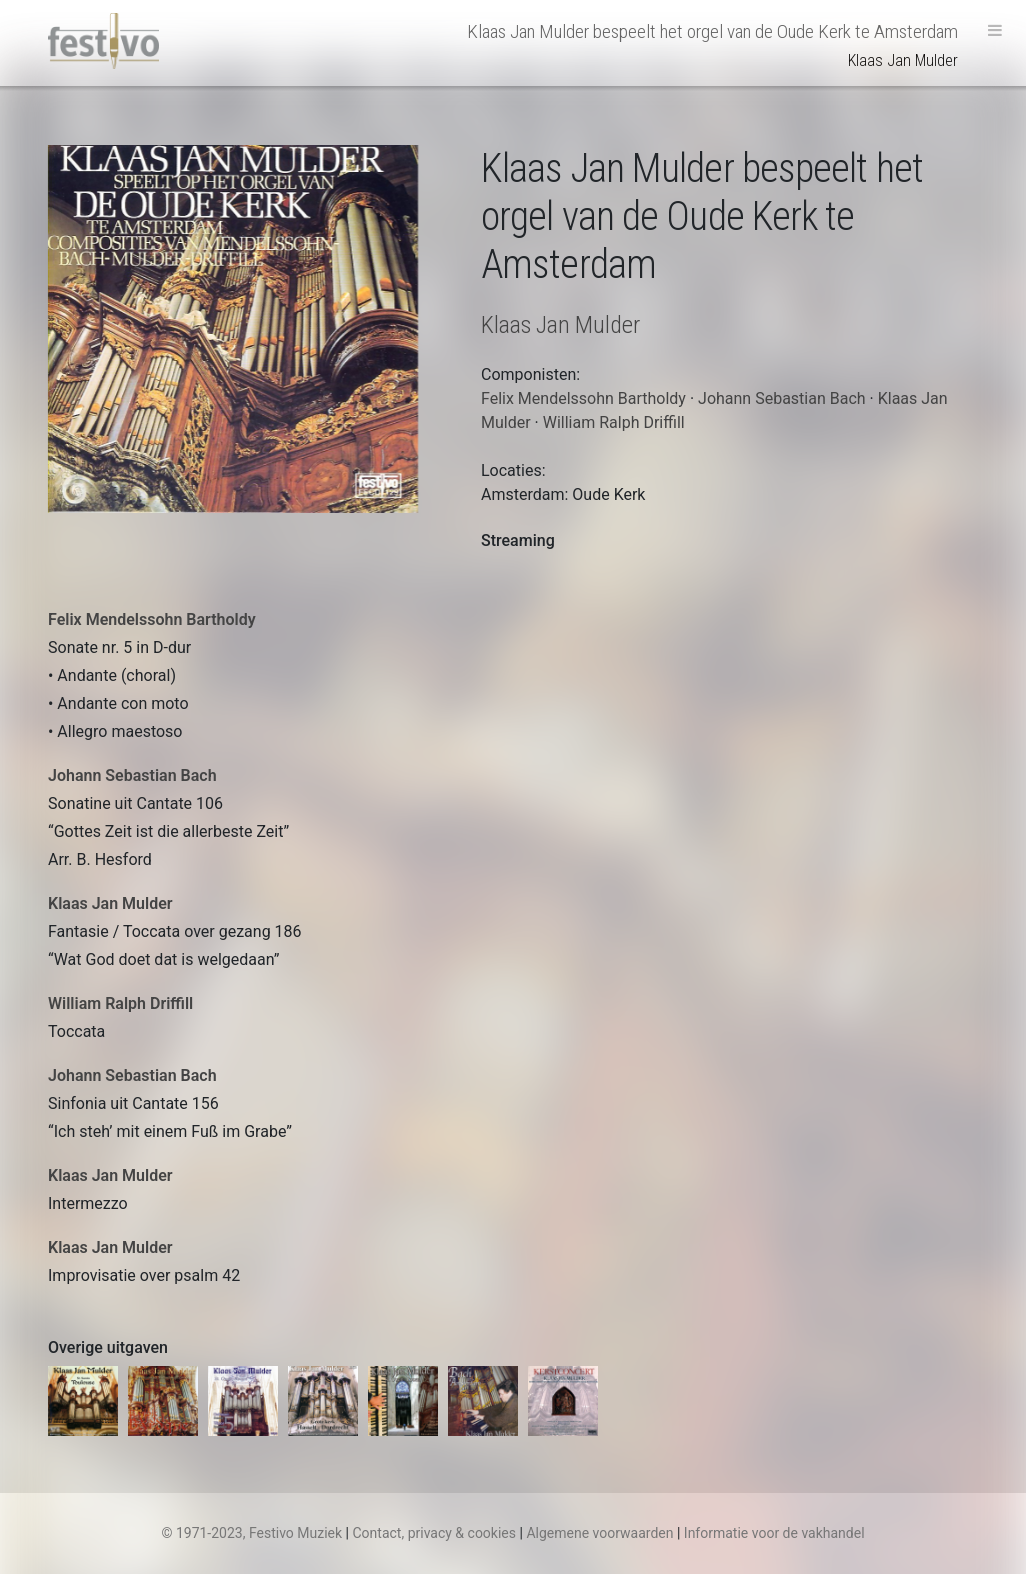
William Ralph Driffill (120, 1003)
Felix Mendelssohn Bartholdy (152, 619)
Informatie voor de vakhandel (774, 1533)
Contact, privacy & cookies (434, 1533)
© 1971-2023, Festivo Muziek (251, 1533)
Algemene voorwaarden (599, 1533)
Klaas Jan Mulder (110, 903)
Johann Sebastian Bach (132, 775)
